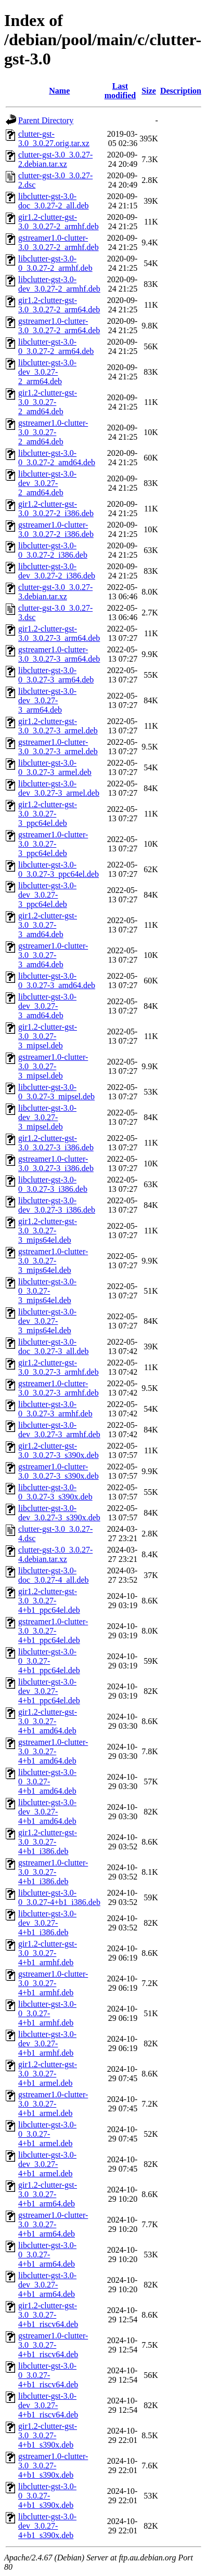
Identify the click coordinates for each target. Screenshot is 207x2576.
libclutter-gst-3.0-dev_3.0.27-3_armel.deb (58, 788)
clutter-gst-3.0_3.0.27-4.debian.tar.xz (55, 1554)
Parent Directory (45, 120)
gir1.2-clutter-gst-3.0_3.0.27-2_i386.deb (56, 509)
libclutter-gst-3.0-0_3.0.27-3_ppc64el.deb (58, 869)
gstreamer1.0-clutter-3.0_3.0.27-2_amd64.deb (53, 432)
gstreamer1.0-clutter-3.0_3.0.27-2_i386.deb (56, 529)
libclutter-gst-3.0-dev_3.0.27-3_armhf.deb (59, 1430)
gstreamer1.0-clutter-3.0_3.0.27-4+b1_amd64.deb (53, 1751)
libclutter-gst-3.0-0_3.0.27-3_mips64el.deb (47, 1291)
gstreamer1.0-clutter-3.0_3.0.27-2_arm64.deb (59, 326)
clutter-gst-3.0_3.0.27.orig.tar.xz (53, 138)
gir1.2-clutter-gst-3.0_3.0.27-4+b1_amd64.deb (47, 1721)
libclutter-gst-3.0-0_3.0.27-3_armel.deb (55, 767)
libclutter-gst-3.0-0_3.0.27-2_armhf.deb (55, 263)
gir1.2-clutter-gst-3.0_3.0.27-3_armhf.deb (58, 1367)
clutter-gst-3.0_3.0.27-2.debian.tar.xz (55, 159)
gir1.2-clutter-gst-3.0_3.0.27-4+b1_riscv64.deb (48, 2315)
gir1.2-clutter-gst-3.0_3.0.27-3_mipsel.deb (47, 1036)
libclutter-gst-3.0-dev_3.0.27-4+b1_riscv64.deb (48, 2405)
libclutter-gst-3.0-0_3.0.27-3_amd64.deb (56, 980)
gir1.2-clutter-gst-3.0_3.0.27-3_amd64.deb (47, 925)
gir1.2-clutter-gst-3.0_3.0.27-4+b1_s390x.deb (47, 2435)
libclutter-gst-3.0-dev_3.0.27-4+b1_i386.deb (47, 1923)
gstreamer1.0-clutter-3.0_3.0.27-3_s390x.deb (58, 1471)
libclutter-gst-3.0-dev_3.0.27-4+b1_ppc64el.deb (49, 1691)
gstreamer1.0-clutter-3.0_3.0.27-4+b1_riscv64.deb (53, 2345)
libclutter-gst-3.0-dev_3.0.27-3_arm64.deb (47, 700)
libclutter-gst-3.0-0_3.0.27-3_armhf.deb (55, 1409)
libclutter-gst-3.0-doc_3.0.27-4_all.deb (53, 1575)
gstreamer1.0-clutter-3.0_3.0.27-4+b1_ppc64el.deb (53, 1631)
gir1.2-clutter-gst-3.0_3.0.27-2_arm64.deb (59, 305)
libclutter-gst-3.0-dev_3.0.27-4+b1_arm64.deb (47, 2284)
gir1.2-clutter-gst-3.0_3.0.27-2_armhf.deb (58, 222)
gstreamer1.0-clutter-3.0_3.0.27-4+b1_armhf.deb (53, 1983)
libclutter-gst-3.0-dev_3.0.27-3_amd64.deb (47, 1006)
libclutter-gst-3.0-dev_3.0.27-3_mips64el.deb (47, 1321)
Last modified (120, 91)
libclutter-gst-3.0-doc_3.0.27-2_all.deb (53, 201)
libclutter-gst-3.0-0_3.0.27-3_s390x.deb (55, 1492)
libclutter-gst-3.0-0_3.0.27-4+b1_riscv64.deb (48, 2375)
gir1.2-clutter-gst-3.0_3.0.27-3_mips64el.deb (47, 1230)
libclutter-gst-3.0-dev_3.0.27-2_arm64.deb (47, 372)
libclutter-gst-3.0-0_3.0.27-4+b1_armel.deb (47, 2134)
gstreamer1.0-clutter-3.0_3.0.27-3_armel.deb (58, 747)
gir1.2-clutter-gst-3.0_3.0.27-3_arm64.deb (59, 633)
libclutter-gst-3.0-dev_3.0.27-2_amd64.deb (47, 483)
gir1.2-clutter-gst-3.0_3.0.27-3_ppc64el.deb (47, 813)
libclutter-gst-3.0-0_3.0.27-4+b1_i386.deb (59, 1897)
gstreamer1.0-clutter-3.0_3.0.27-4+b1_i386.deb (53, 1872)
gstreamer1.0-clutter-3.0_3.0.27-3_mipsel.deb (53, 1066)
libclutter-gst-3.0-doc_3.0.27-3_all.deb (53, 1346)
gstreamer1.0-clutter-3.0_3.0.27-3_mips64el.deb (53, 1260)
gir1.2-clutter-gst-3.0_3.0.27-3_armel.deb (58, 726)
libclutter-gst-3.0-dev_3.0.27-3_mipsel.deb (47, 1117)
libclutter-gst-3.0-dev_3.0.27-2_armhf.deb (59, 284)
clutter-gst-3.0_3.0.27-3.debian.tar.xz (55, 592)
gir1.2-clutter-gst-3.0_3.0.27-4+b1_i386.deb (47, 1842)
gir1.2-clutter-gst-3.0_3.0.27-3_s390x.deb (58, 1450)
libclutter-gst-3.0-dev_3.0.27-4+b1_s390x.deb (47, 2526)
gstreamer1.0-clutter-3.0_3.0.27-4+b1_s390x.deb (53, 2465)
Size (148, 90)
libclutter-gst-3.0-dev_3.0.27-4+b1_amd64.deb (47, 1811)
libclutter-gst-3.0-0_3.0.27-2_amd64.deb (56, 458)
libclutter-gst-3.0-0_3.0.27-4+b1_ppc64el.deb (49, 1661)
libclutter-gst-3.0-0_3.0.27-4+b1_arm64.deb (47, 2254)
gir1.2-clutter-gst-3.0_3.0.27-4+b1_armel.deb (47, 2073)
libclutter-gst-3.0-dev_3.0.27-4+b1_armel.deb (47, 2164)
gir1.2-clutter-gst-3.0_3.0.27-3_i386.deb (56, 1143)
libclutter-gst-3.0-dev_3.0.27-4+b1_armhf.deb (47, 2043)
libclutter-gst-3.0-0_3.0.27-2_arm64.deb (56, 346)
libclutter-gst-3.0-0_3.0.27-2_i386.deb (52, 550)
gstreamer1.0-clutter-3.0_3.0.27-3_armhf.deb (58, 1388)
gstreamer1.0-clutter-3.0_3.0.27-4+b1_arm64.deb (53, 2224)
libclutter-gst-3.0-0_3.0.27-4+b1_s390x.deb (47, 2495)
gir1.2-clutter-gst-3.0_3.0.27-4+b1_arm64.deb (47, 2194)
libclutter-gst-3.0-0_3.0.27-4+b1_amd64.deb (47, 1781)
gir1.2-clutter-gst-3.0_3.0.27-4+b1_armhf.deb (47, 1953)
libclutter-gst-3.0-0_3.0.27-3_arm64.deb (56, 675)
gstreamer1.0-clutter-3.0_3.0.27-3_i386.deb (56, 1163)
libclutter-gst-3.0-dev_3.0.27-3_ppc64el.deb (47, 895)
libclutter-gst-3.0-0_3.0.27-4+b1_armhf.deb (47, 2013)
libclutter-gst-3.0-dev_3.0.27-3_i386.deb (56, 1205)
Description (180, 90)
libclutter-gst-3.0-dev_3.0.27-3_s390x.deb (59, 1513)
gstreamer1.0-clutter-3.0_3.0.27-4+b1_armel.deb (53, 2104)
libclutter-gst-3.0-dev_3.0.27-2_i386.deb (56, 571)
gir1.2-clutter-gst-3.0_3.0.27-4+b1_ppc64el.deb (49, 1600)
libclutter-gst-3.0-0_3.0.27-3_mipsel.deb (56, 1092)
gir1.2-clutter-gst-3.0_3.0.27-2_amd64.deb (47, 402)
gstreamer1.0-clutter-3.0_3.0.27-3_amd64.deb (53, 955)
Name (59, 90)
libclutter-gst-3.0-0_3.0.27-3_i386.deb (52, 1184)
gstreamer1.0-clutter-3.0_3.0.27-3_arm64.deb (59, 654)
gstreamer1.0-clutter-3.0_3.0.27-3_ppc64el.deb (53, 844)
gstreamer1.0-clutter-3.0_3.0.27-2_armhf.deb (58, 242)
